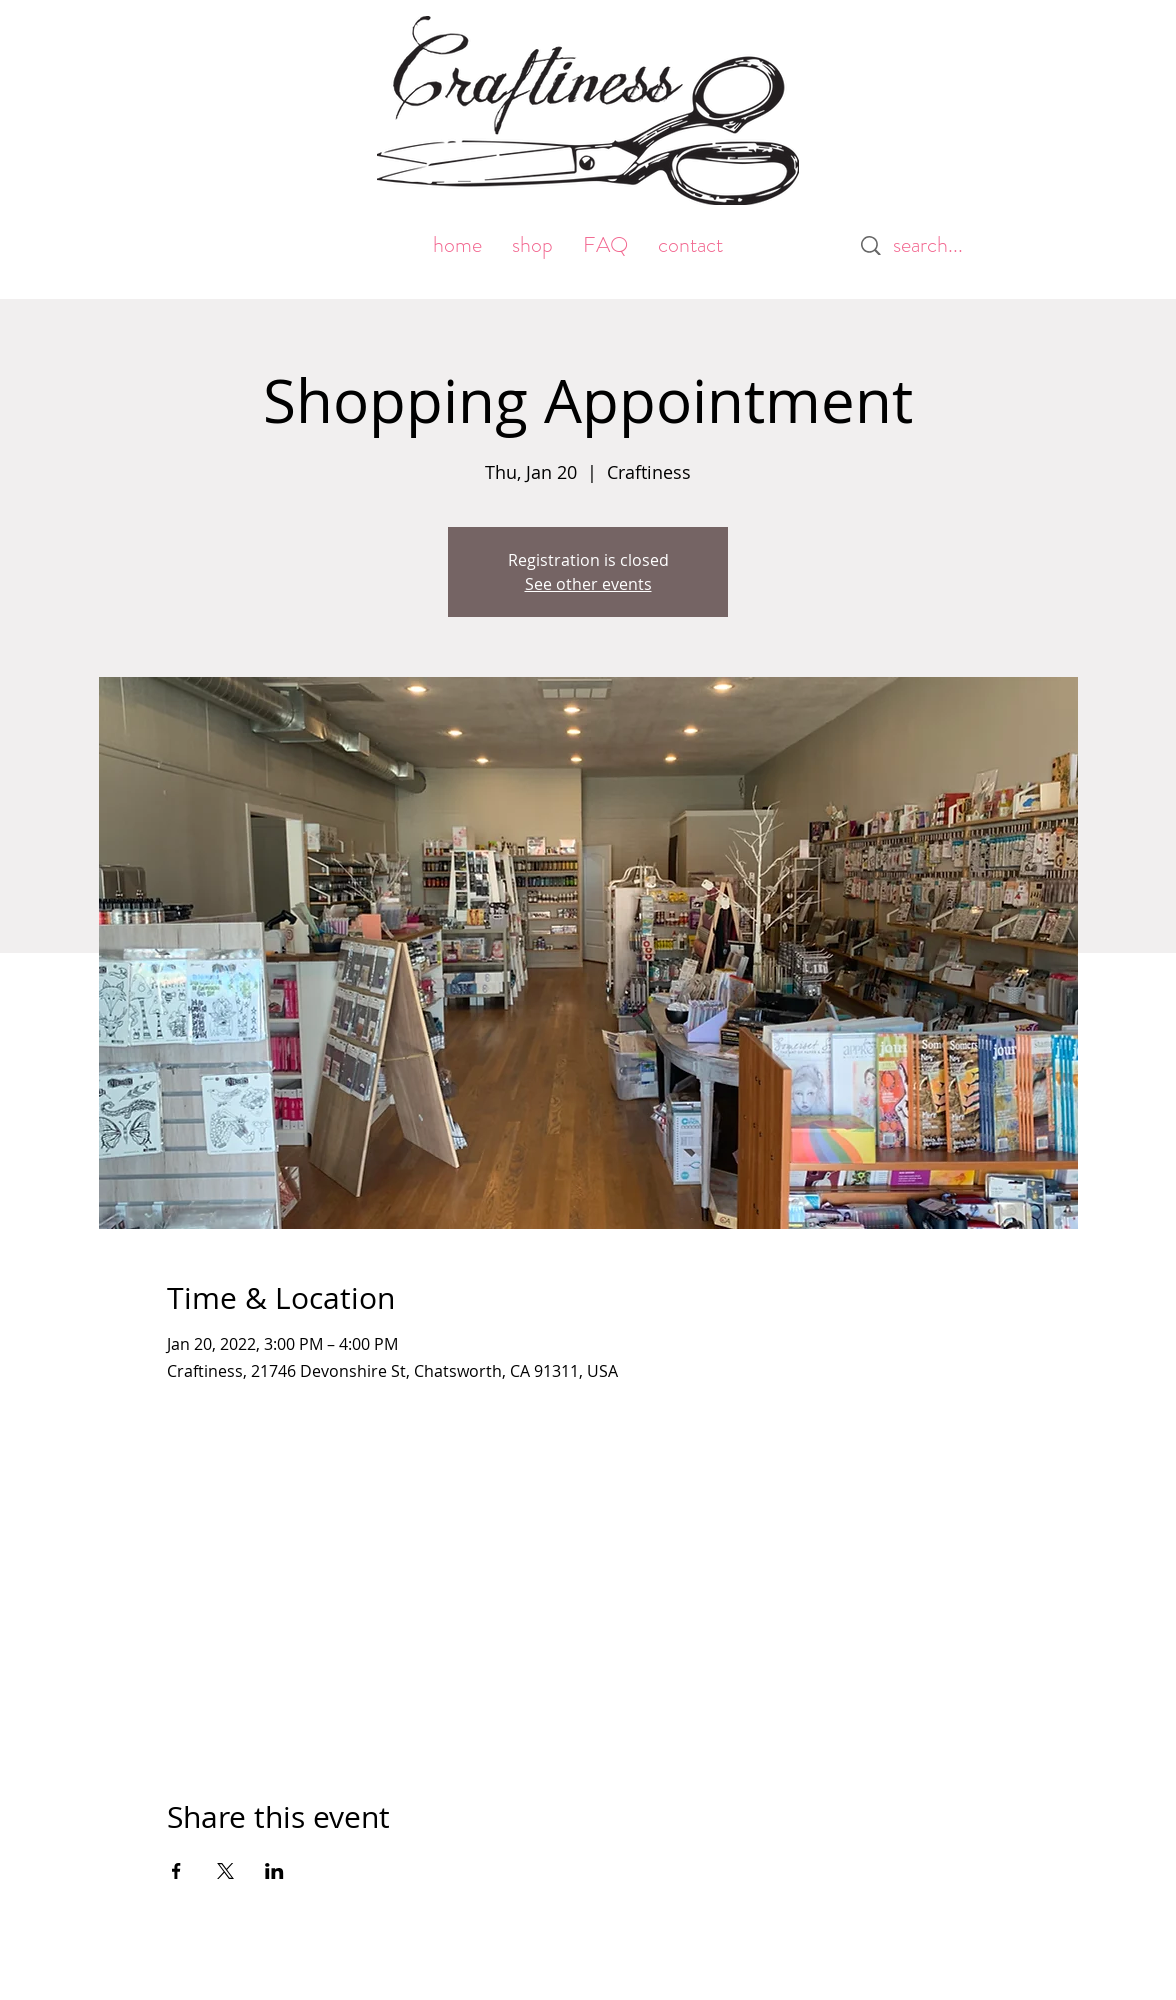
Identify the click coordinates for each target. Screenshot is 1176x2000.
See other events (588, 584)
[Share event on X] (225, 1871)
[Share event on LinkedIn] (274, 1871)
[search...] (938, 245)
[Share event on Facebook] (176, 1871)
